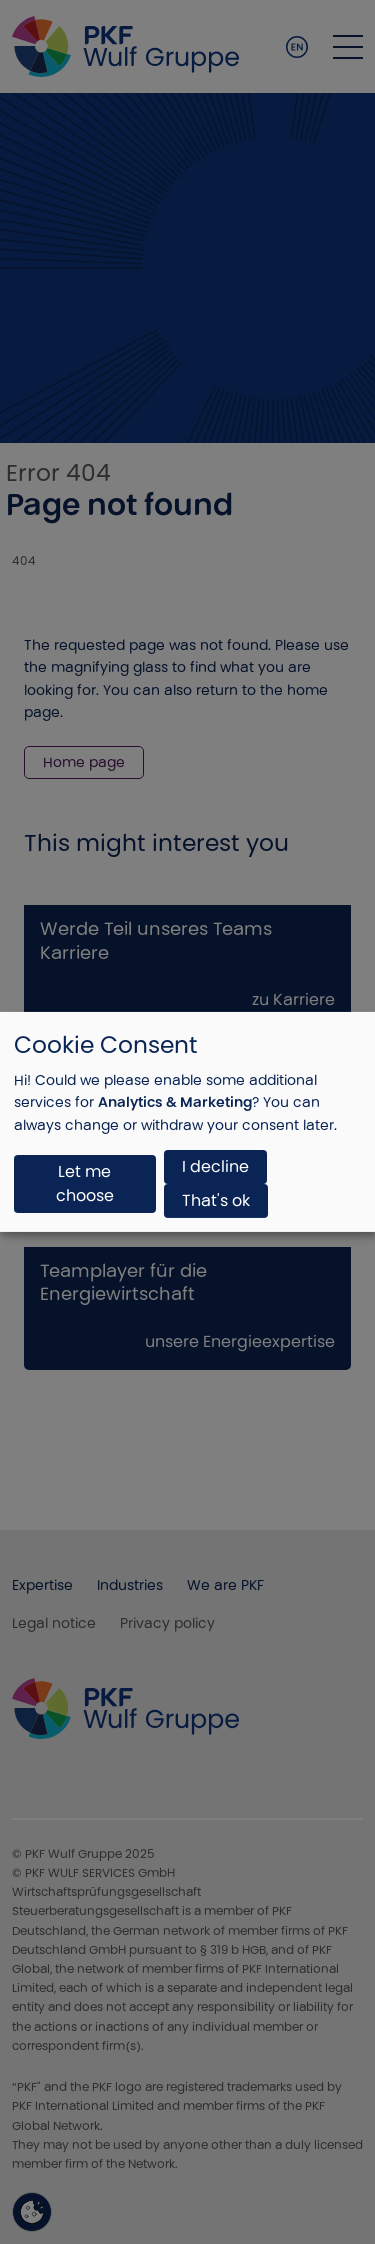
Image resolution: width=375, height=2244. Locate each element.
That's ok (216, 1200)
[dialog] (187, 1122)
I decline (215, 1166)
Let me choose (85, 1183)
